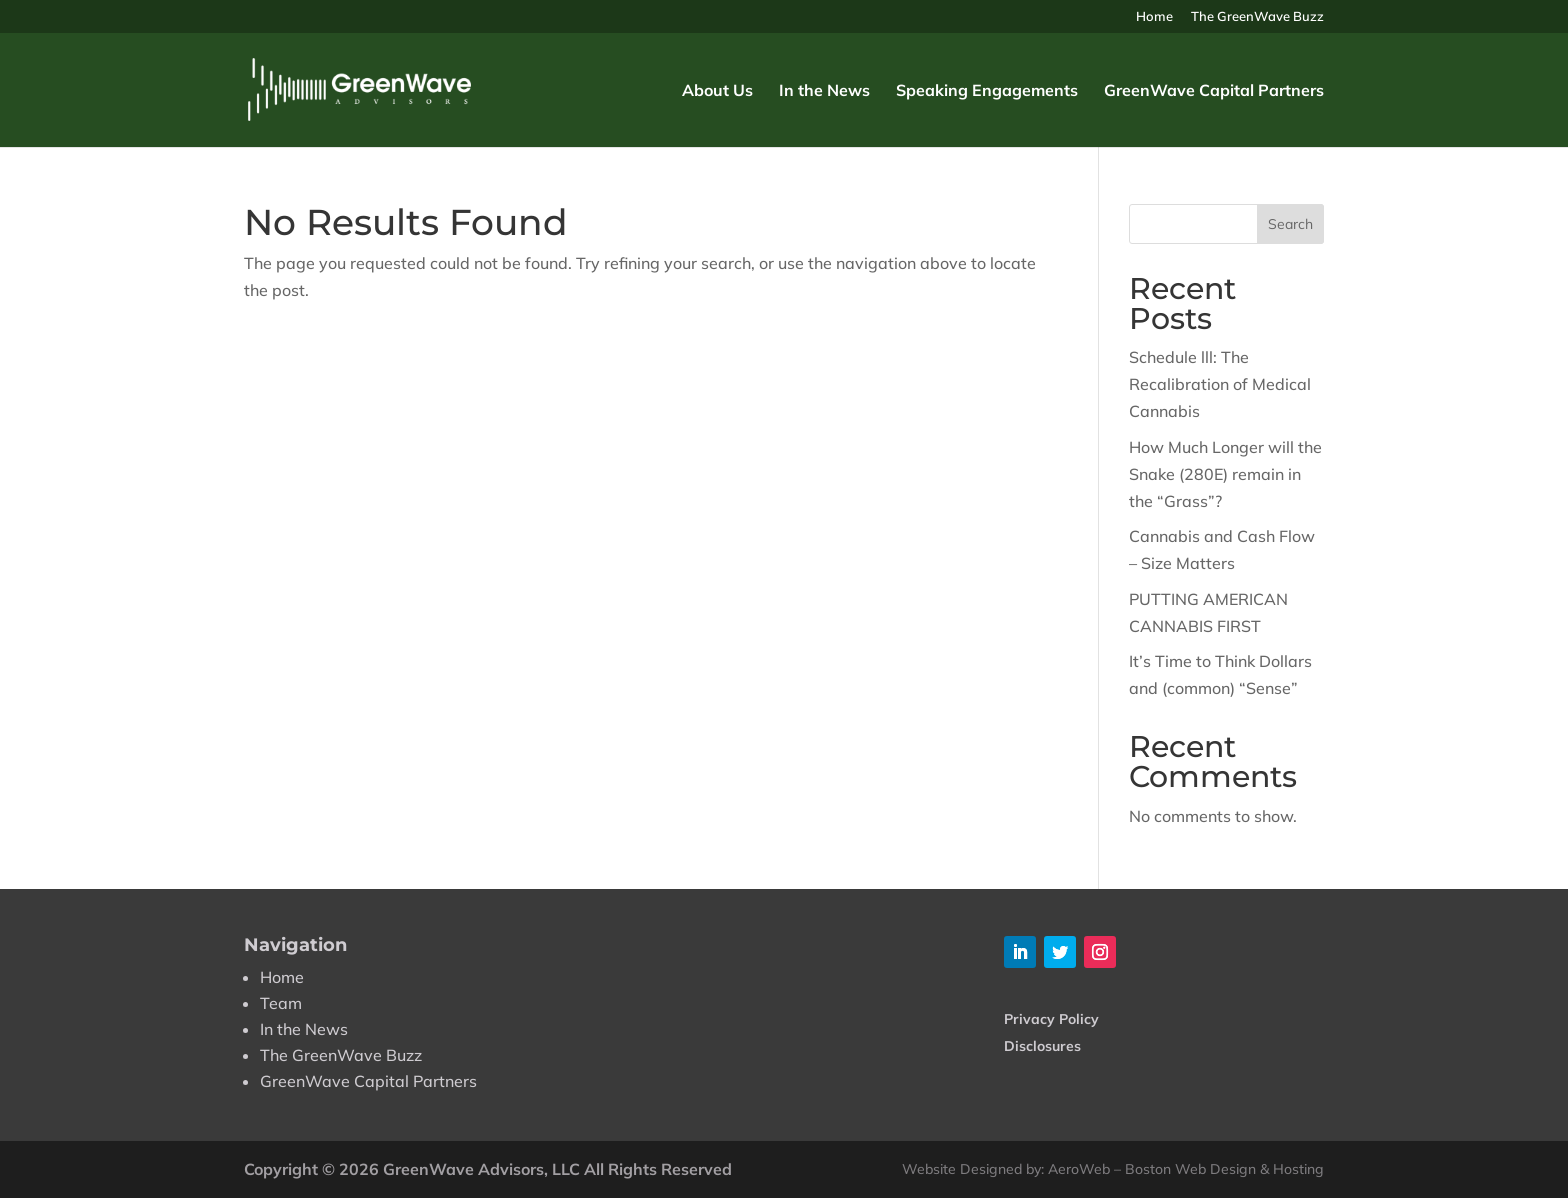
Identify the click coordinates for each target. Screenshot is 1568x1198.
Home (1154, 17)
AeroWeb (1079, 1169)
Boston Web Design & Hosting (1224, 1169)
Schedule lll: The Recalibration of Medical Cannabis (1220, 384)
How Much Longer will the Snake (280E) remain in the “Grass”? (1225, 474)
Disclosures (1042, 1046)
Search (1290, 224)
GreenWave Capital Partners (1214, 91)
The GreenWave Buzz (1257, 17)
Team (281, 1003)
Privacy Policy (1051, 1019)
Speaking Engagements (987, 91)
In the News (824, 91)
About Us (717, 91)
